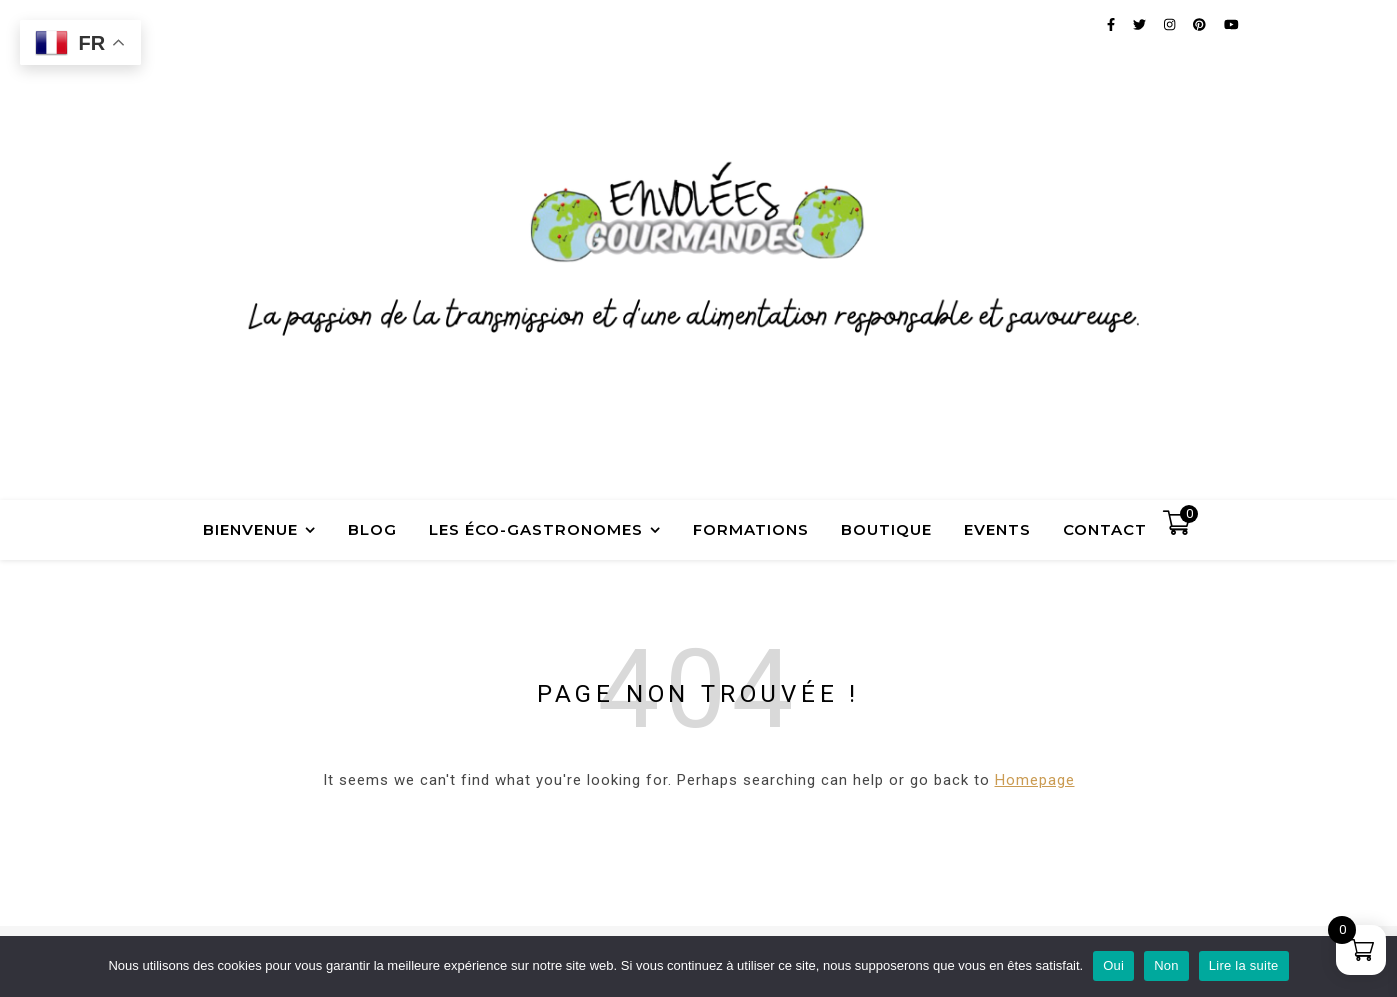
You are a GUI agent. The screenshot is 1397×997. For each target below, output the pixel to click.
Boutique (886, 529)
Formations (751, 529)
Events (997, 529)
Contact (1105, 529)
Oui (1113, 965)
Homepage (1035, 780)
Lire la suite (1244, 965)
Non (1166, 965)
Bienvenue (250, 529)
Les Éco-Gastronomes (536, 529)
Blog (372, 529)
